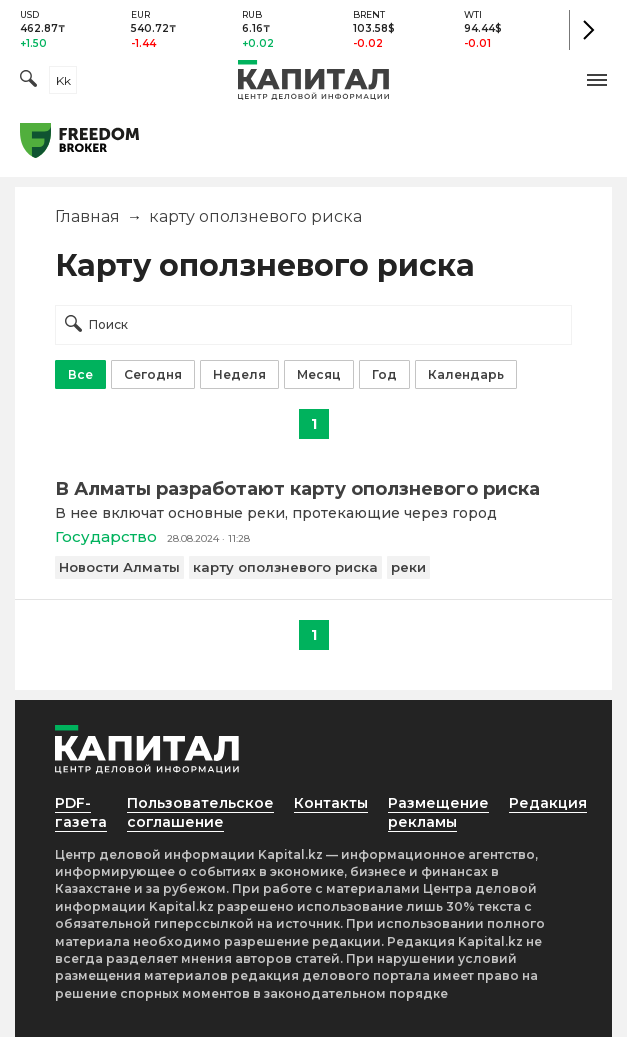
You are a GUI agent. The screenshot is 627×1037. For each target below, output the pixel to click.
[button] (597, 80)
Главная (87, 216)
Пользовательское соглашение (200, 812)
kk (63, 80)
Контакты (331, 803)
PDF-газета (81, 812)
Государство (106, 536)
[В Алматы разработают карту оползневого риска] (313, 489)
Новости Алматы (119, 567)
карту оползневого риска (285, 567)
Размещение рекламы (438, 812)
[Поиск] (28, 80)
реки (408, 567)
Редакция (548, 803)
